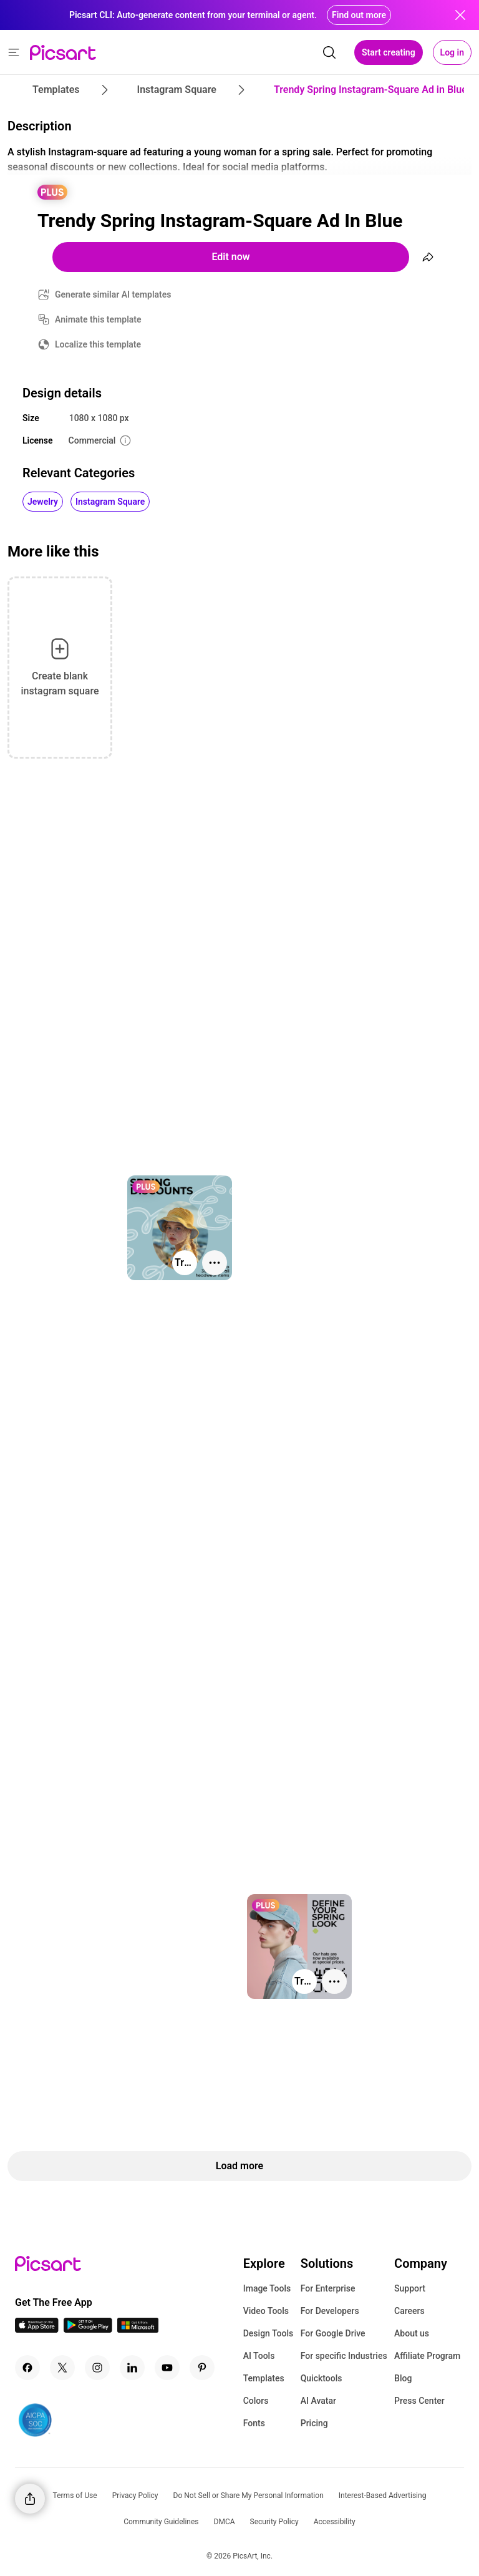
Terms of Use (75, 2495)
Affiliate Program (427, 2356)
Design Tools (268, 2333)
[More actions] (214, 1262)
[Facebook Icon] (27, 2367)
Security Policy (274, 2521)
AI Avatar (318, 2401)
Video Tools (266, 2311)
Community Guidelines (160, 2521)
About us (411, 2333)
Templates (263, 2378)
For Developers (330, 2311)
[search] (329, 52)
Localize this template (98, 344)
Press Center (419, 2401)
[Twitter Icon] (62, 2367)
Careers (409, 2311)
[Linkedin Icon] (132, 2367)
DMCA (224, 2521)
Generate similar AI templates (113, 294)
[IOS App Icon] (37, 2329)
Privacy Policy (135, 2495)
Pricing (314, 2423)
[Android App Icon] (88, 2329)
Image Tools (267, 2288)
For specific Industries (344, 2356)
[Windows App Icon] (137, 2329)
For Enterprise (328, 2288)
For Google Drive (333, 2333)
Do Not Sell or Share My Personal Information (248, 2495)
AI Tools (259, 2356)
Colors (256, 2401)
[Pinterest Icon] (202, 2367)
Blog (403, 2378)
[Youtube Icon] (167, 2367)
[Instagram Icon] (97, 2367)
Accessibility (335, 2521)
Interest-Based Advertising (383, 2495)
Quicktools (321, 2378)
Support (409, 2288)
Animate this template (98, 319)
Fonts (254, 2423)
